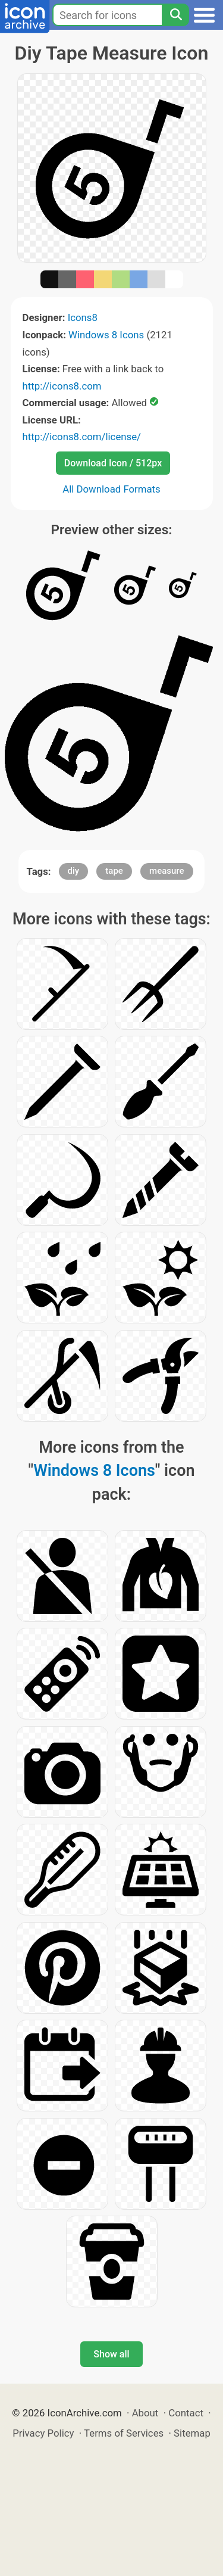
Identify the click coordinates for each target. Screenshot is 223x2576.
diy (74, 870)
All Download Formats (111, 489)
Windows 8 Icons (106, 335)
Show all (111, 2354)
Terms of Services (124, 2433)
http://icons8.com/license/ (82, 437)
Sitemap (192, 2433)
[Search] (175, 15)
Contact (185, 2413)
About (145, 2413)
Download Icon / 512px (113, 463)
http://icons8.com (62, 386)
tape (114, 870)
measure (166, 870)
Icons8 (83, 317)
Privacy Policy (43, 2433)
